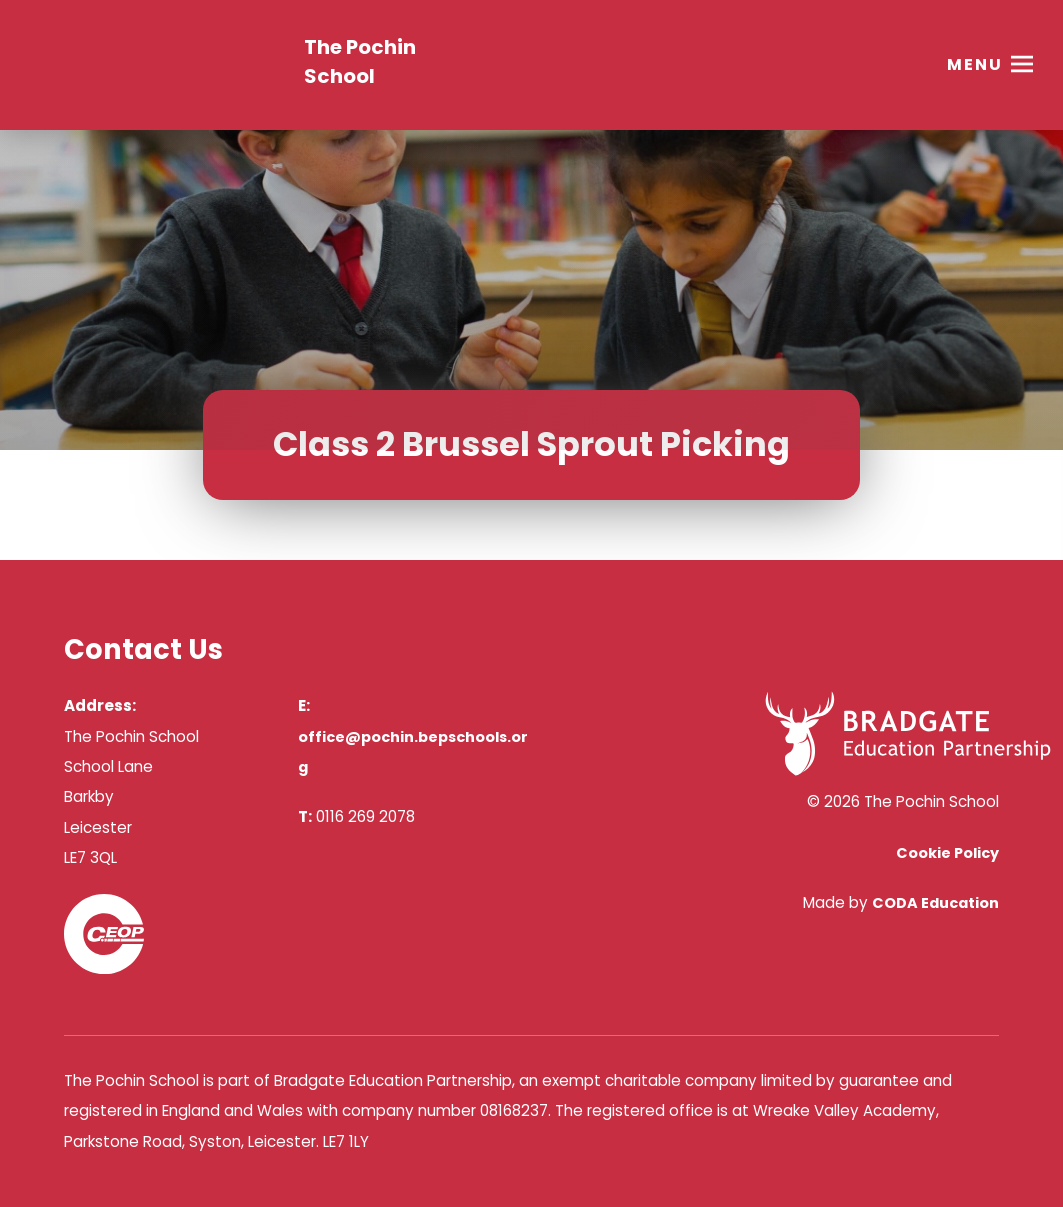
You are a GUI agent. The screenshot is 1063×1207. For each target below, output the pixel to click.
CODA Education (935, 903)
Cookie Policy (947, 853)
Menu (975, 64)
